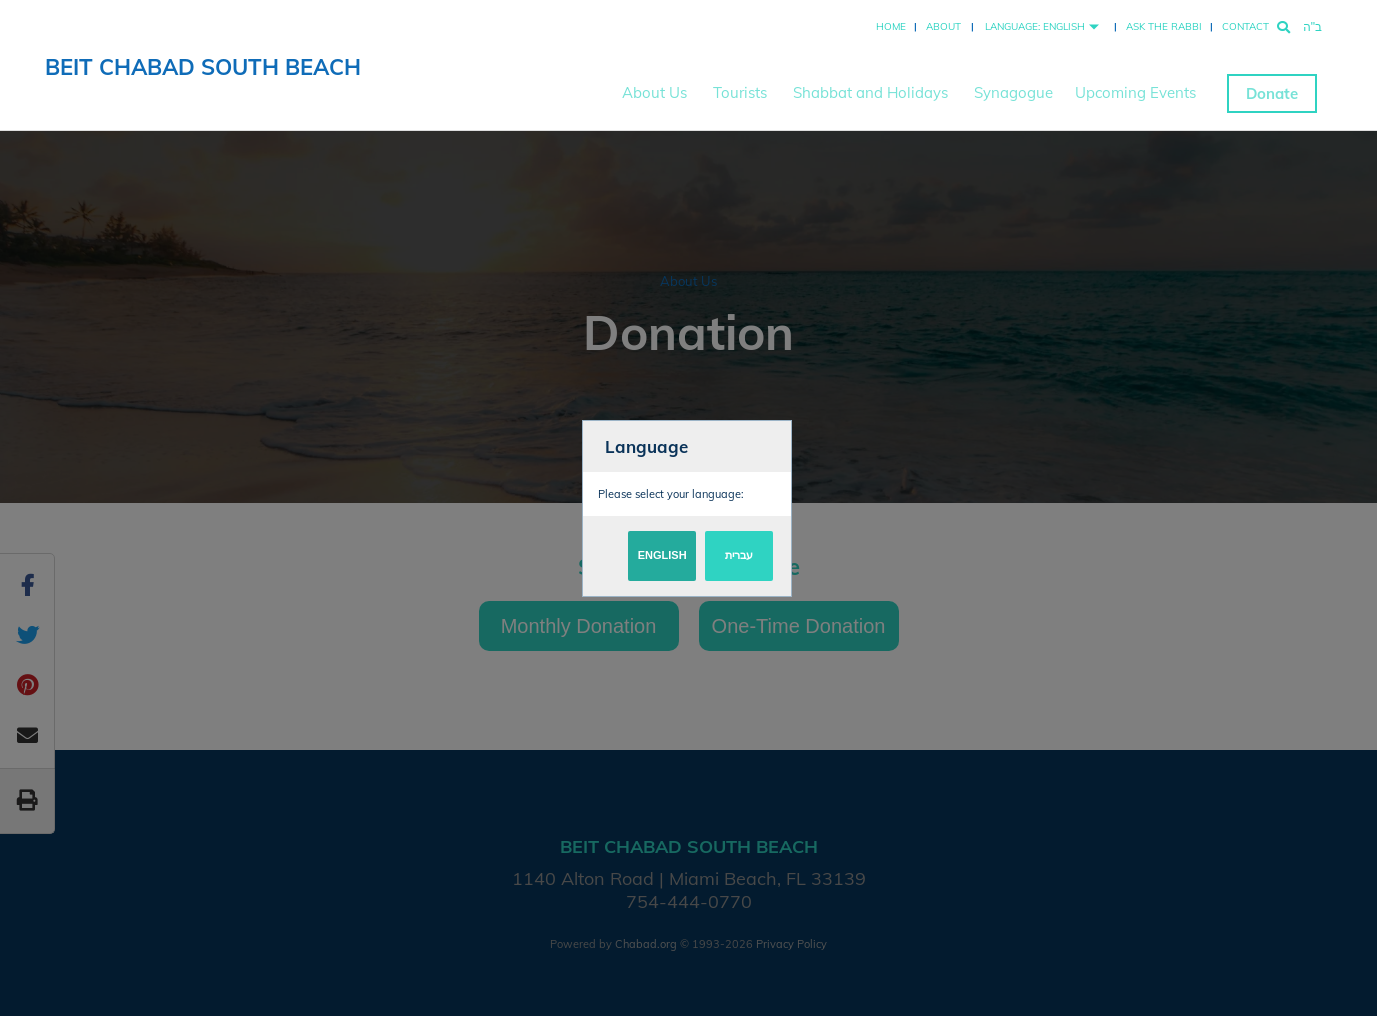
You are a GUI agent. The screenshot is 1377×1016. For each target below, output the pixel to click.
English (662, 555)
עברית (739, 555)
